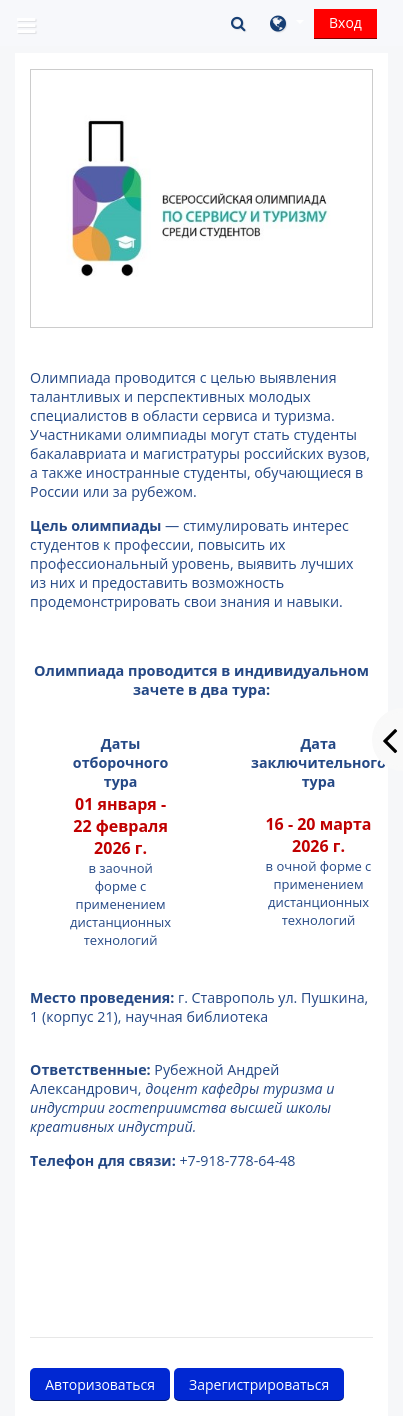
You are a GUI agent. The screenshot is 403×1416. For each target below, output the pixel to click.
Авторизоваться (100, 1384)
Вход (345, 22)
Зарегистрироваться (259, 1384)
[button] (240, 23)
